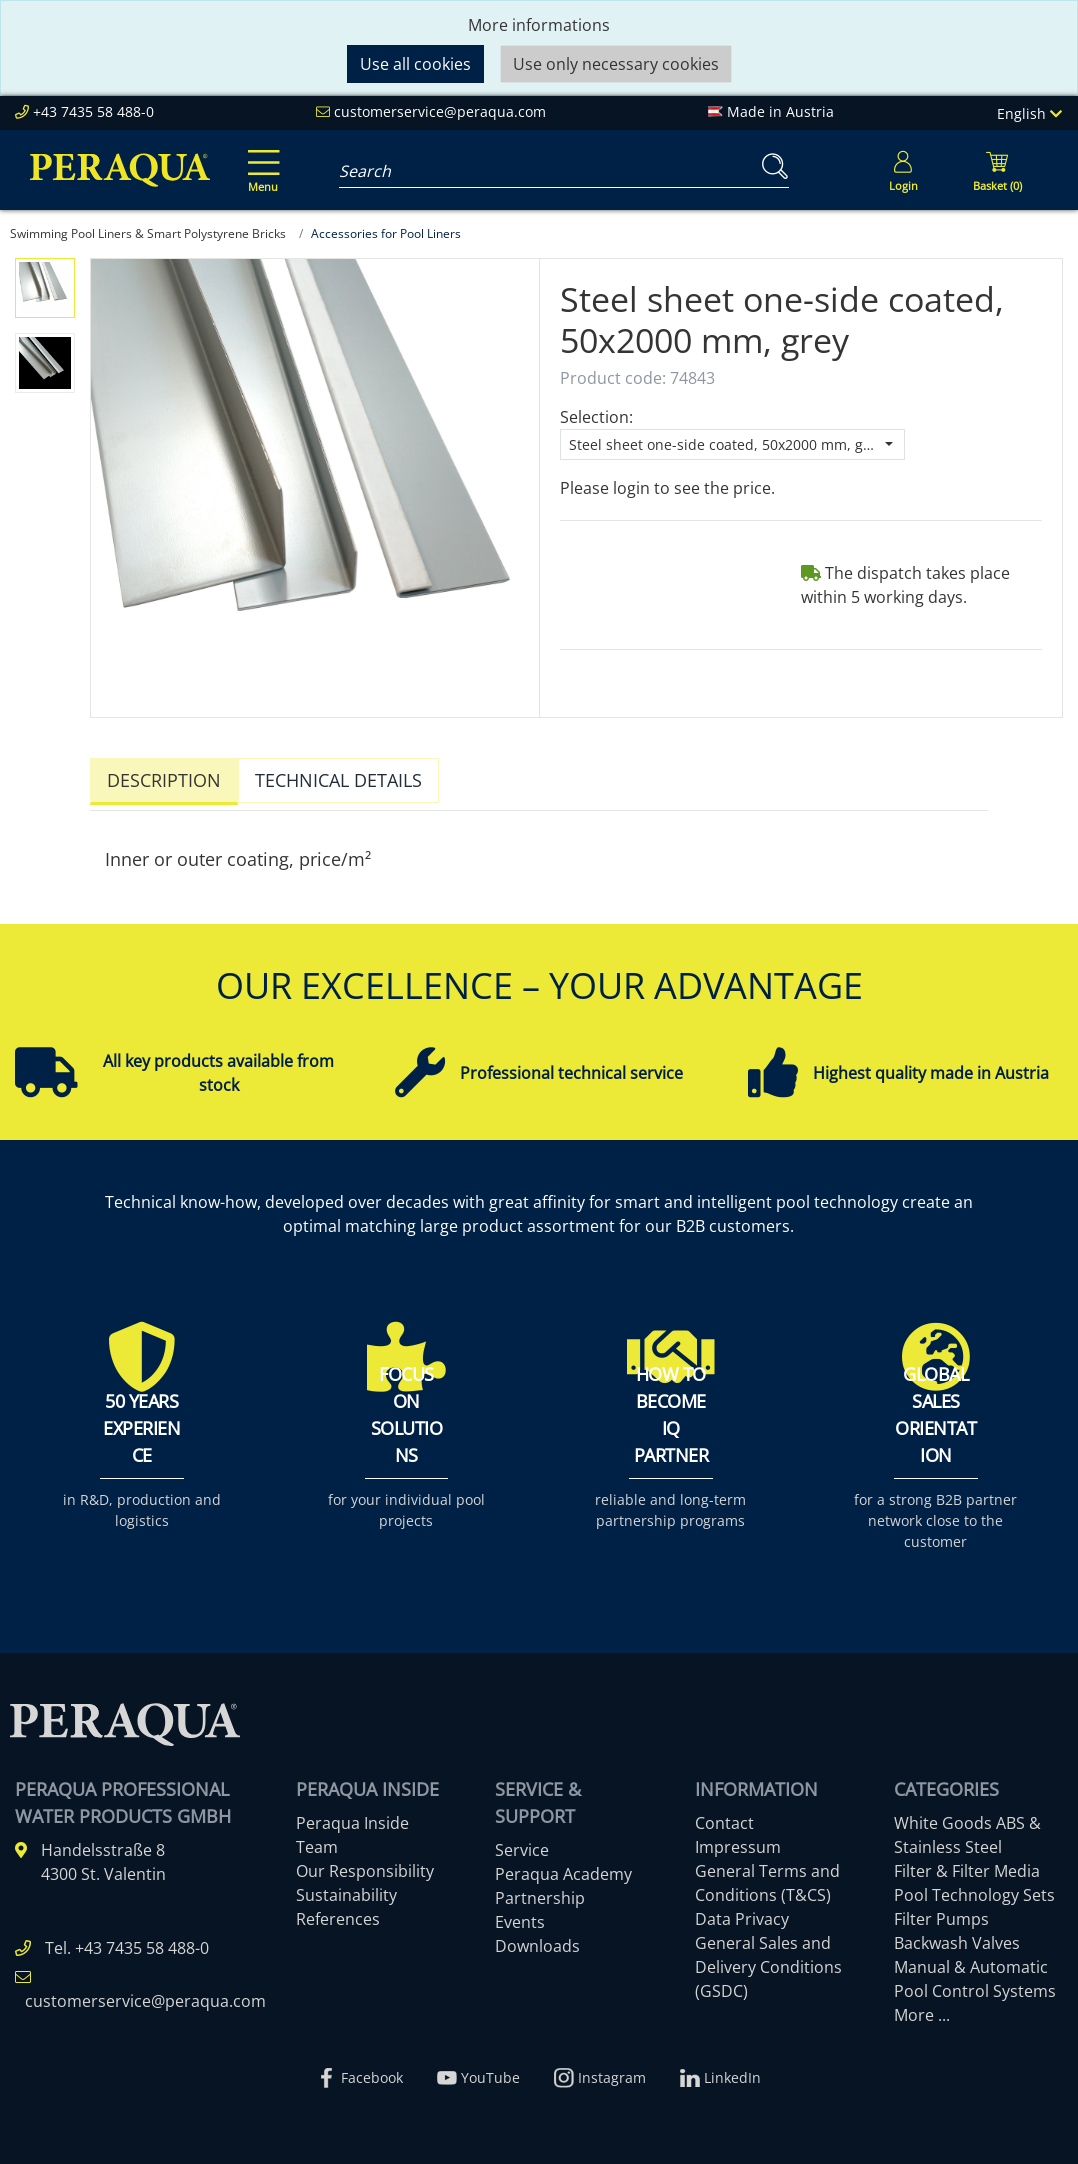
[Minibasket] (997, 170)
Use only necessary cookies (616, 64)
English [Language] (1029, 113)
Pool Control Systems (975, 1986)
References (338, 1914)
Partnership (540, 1893)
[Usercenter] (903, 170)
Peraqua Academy (563, 1869)
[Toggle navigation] (260, 157)
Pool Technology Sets (974, 1890)
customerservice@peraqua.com (440, 111)
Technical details (338, 780)
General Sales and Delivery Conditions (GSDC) (768, 1962)
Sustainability (346, 1890)
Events (520, 1917)
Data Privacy (742, 1914)
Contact (724, 1818)
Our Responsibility (365, 1866)
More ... (922, 2010)
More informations (539, 25)
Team (317, 1842)
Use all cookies (415, 64)
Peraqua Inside (352, 1818)
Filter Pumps (941, 1914)
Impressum (738, 1842)
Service (522, 1845)
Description (164, 780)
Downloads (537, 1941)
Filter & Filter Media (967, 1866)
